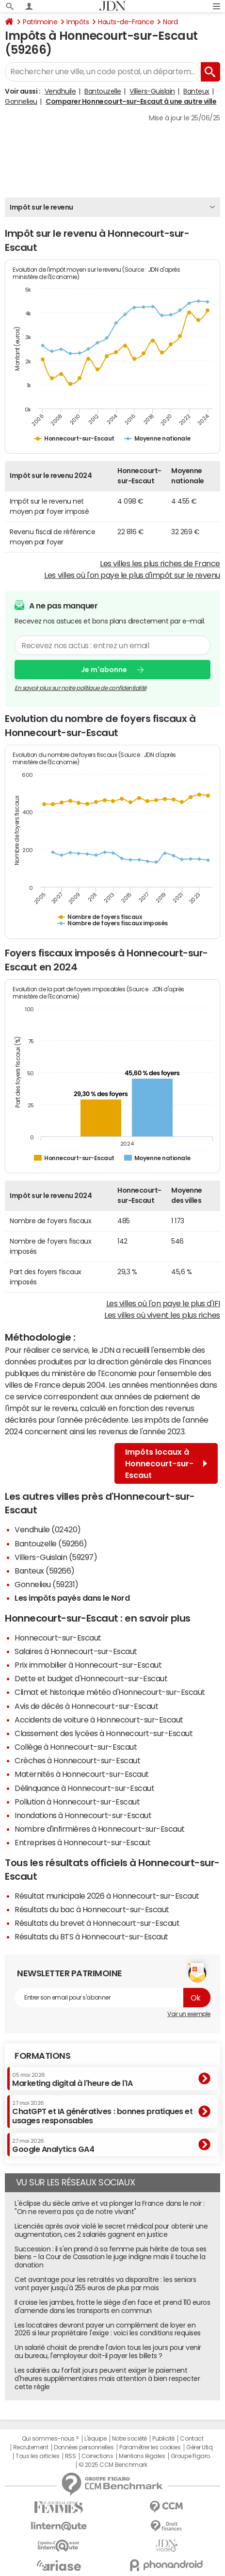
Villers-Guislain (152, 91)
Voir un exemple (188, 2014)
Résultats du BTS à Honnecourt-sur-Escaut (91, 1936)
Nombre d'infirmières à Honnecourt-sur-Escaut (100, 1829)
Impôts (77, 21)
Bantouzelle (102, 91)
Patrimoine (40, 21)
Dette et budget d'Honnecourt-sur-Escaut (91, 1678)
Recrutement (30, 2447)
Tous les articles (37, 2456)
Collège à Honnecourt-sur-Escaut (76, 1747)
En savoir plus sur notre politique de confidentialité (80, 688)
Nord (170, 21)
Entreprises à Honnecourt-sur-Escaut (82, 1842)
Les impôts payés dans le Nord (72, 1598)
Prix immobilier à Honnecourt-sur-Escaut (88, 1665)
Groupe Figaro (190, 2456)
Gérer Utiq (199, 2447)
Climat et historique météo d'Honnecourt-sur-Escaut (110, 1692)
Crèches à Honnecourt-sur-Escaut (77, 1760)
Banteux (196, 91)
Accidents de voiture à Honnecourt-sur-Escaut (99, 1719)
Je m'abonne (104, 669)
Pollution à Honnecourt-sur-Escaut (77, 1801)
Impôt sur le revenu (41, 207)
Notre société (129, 2439)
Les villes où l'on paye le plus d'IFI (163, 1303)
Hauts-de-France (126, 21)
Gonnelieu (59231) (47, 1584)
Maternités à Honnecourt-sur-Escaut (82, 1774)
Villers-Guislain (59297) (56, 1557)
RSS (70, 2456)
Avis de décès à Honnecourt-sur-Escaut (86, 1706)
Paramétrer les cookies (149, 2447)
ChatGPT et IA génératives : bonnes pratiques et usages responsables (102, 2112)
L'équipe (95, 2439)
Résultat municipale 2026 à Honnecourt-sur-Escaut (107, 1896)
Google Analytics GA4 (53, 2145)
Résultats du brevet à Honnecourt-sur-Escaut (97, 1923)
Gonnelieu (21, 101)
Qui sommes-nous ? (50, 2439)
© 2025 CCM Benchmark (113, 2465)
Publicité (163, 2439)
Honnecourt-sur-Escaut (58, 1637)
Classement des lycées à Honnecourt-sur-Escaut (104, 1733)
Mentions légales (142, 2456)
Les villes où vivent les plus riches (162, 1315)
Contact (191, 2439)
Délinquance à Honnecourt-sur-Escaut (84, 1788)
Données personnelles (83, 2447)
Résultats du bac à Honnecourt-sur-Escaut (92, 1909)
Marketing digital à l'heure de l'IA (72, 2079)
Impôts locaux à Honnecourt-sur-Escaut (166, 1463)
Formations (42, 2055)
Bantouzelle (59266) (51, 1543)
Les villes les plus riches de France (160, 563)
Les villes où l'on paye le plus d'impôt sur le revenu (132, 575)
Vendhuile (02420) (48, 1529)
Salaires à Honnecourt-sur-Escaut (76, 1651)
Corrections (97, 2456)
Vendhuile (60, 91)
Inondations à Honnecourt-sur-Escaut (83, 1815)
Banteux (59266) (45, 1571)
